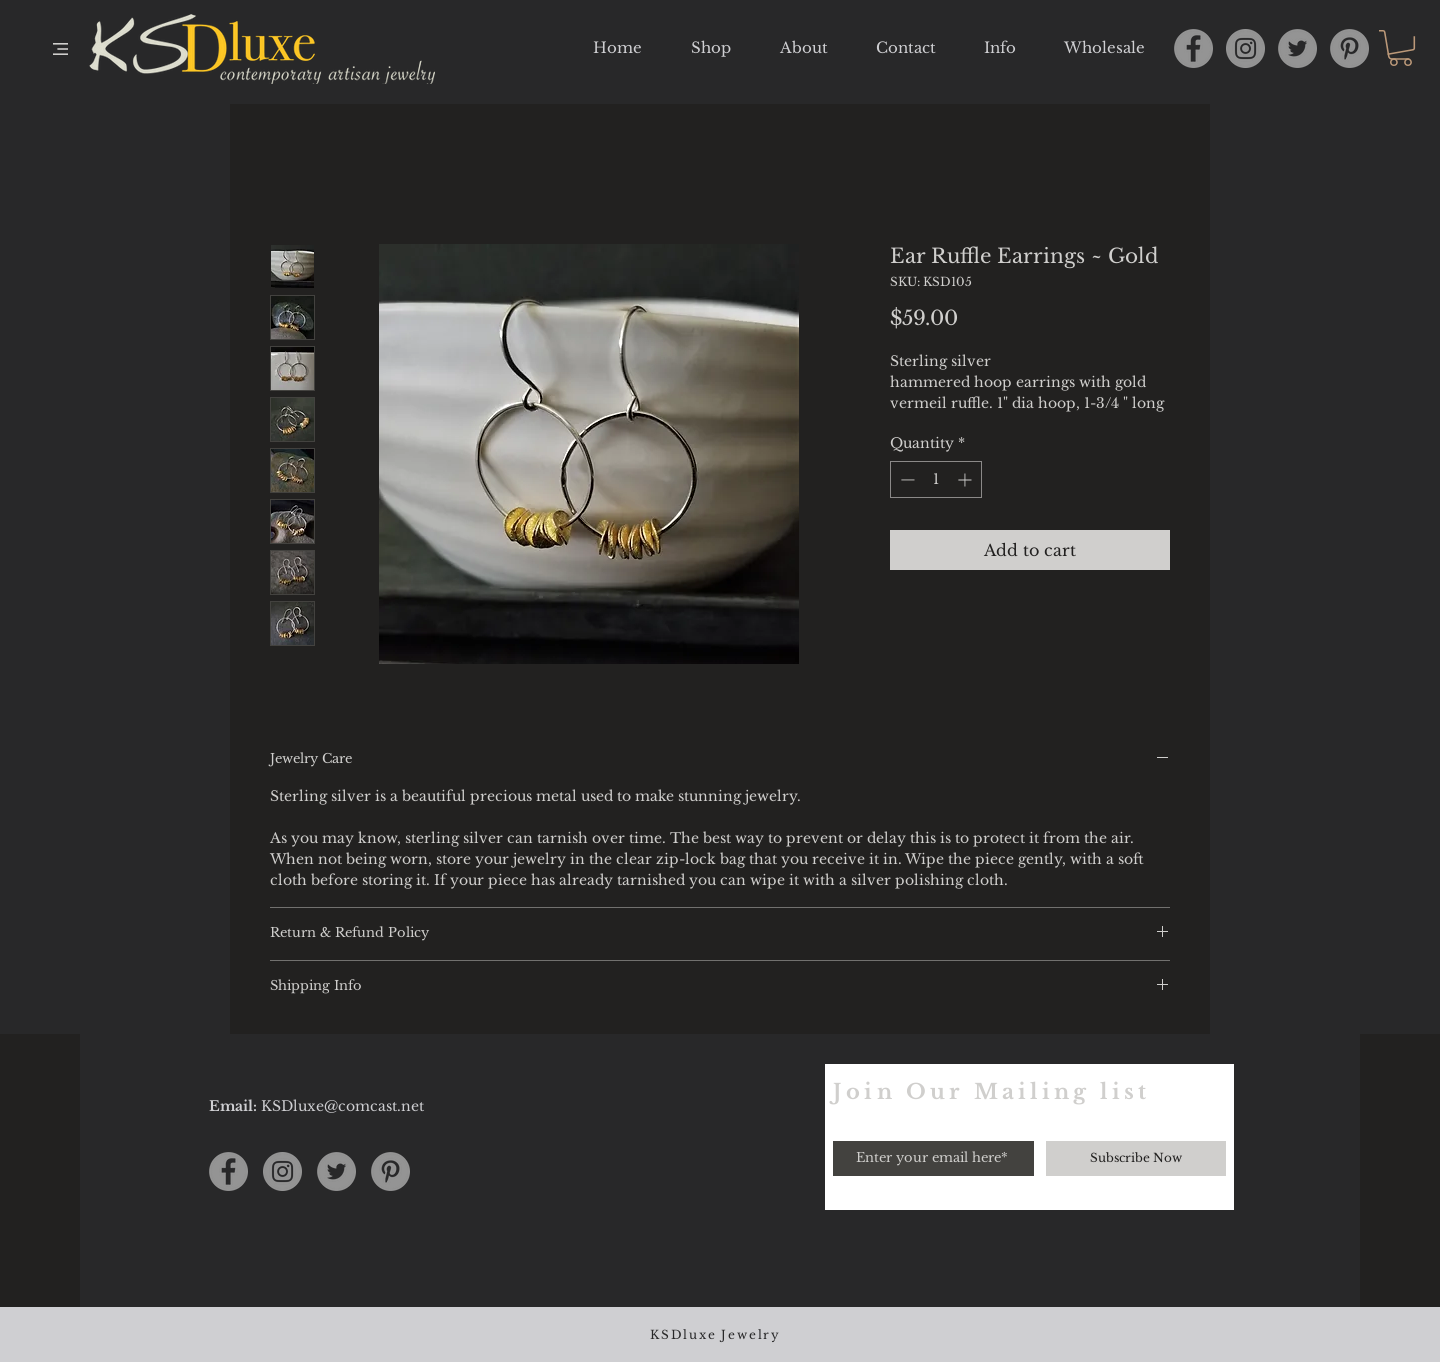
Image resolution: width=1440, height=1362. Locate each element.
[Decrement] (905, 479)
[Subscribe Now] (1136, 1158)
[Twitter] (1297, 48)
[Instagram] (1245, 48)
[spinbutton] (936, 479)
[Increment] (966, 479)
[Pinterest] (1349, 48)
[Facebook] (1193, 48)
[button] (60, 49)
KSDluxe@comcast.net (342, 1106)
